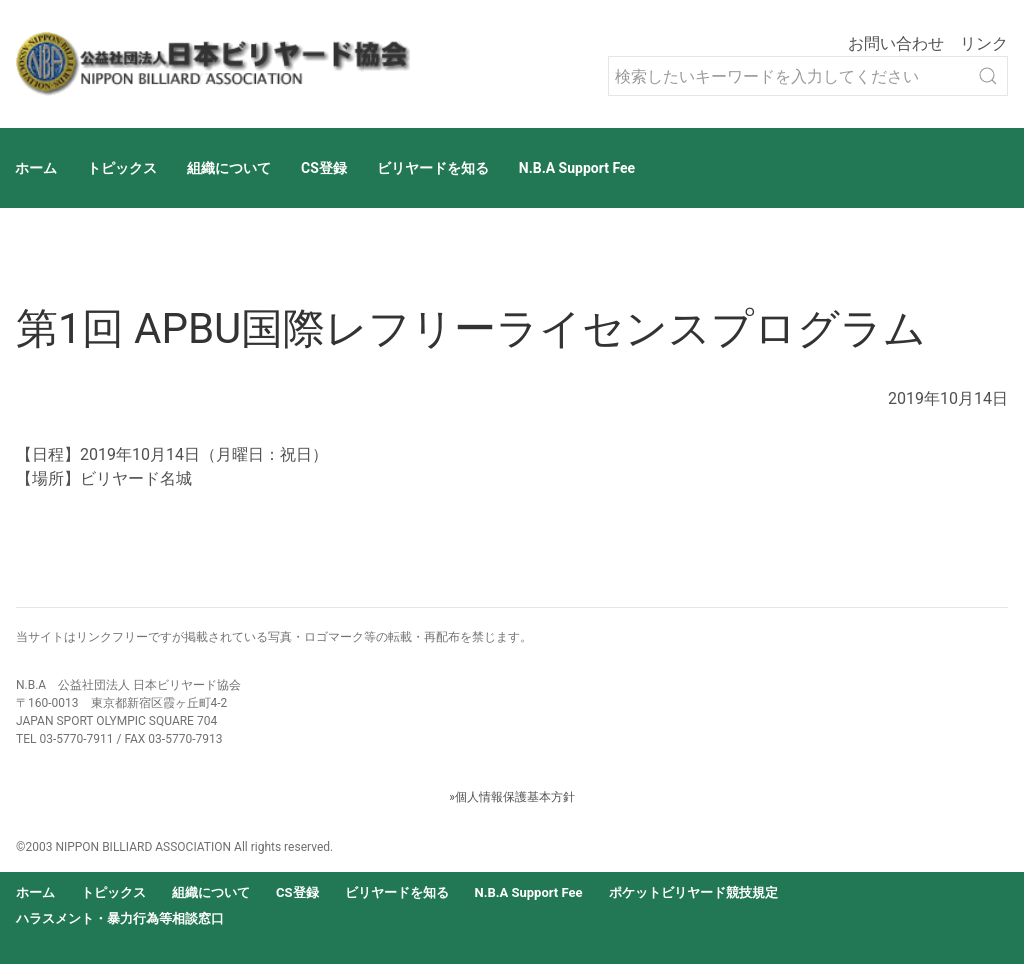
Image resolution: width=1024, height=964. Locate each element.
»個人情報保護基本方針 (512, 797)
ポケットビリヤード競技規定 (693, 892)
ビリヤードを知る (433, 168)
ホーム (36, 168)
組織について (229, 168)
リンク (984, 43)
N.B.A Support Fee (577, 168)
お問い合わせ (896, 43)
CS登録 (324, 168)
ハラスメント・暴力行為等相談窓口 (120, 918)
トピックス (122, 168)
